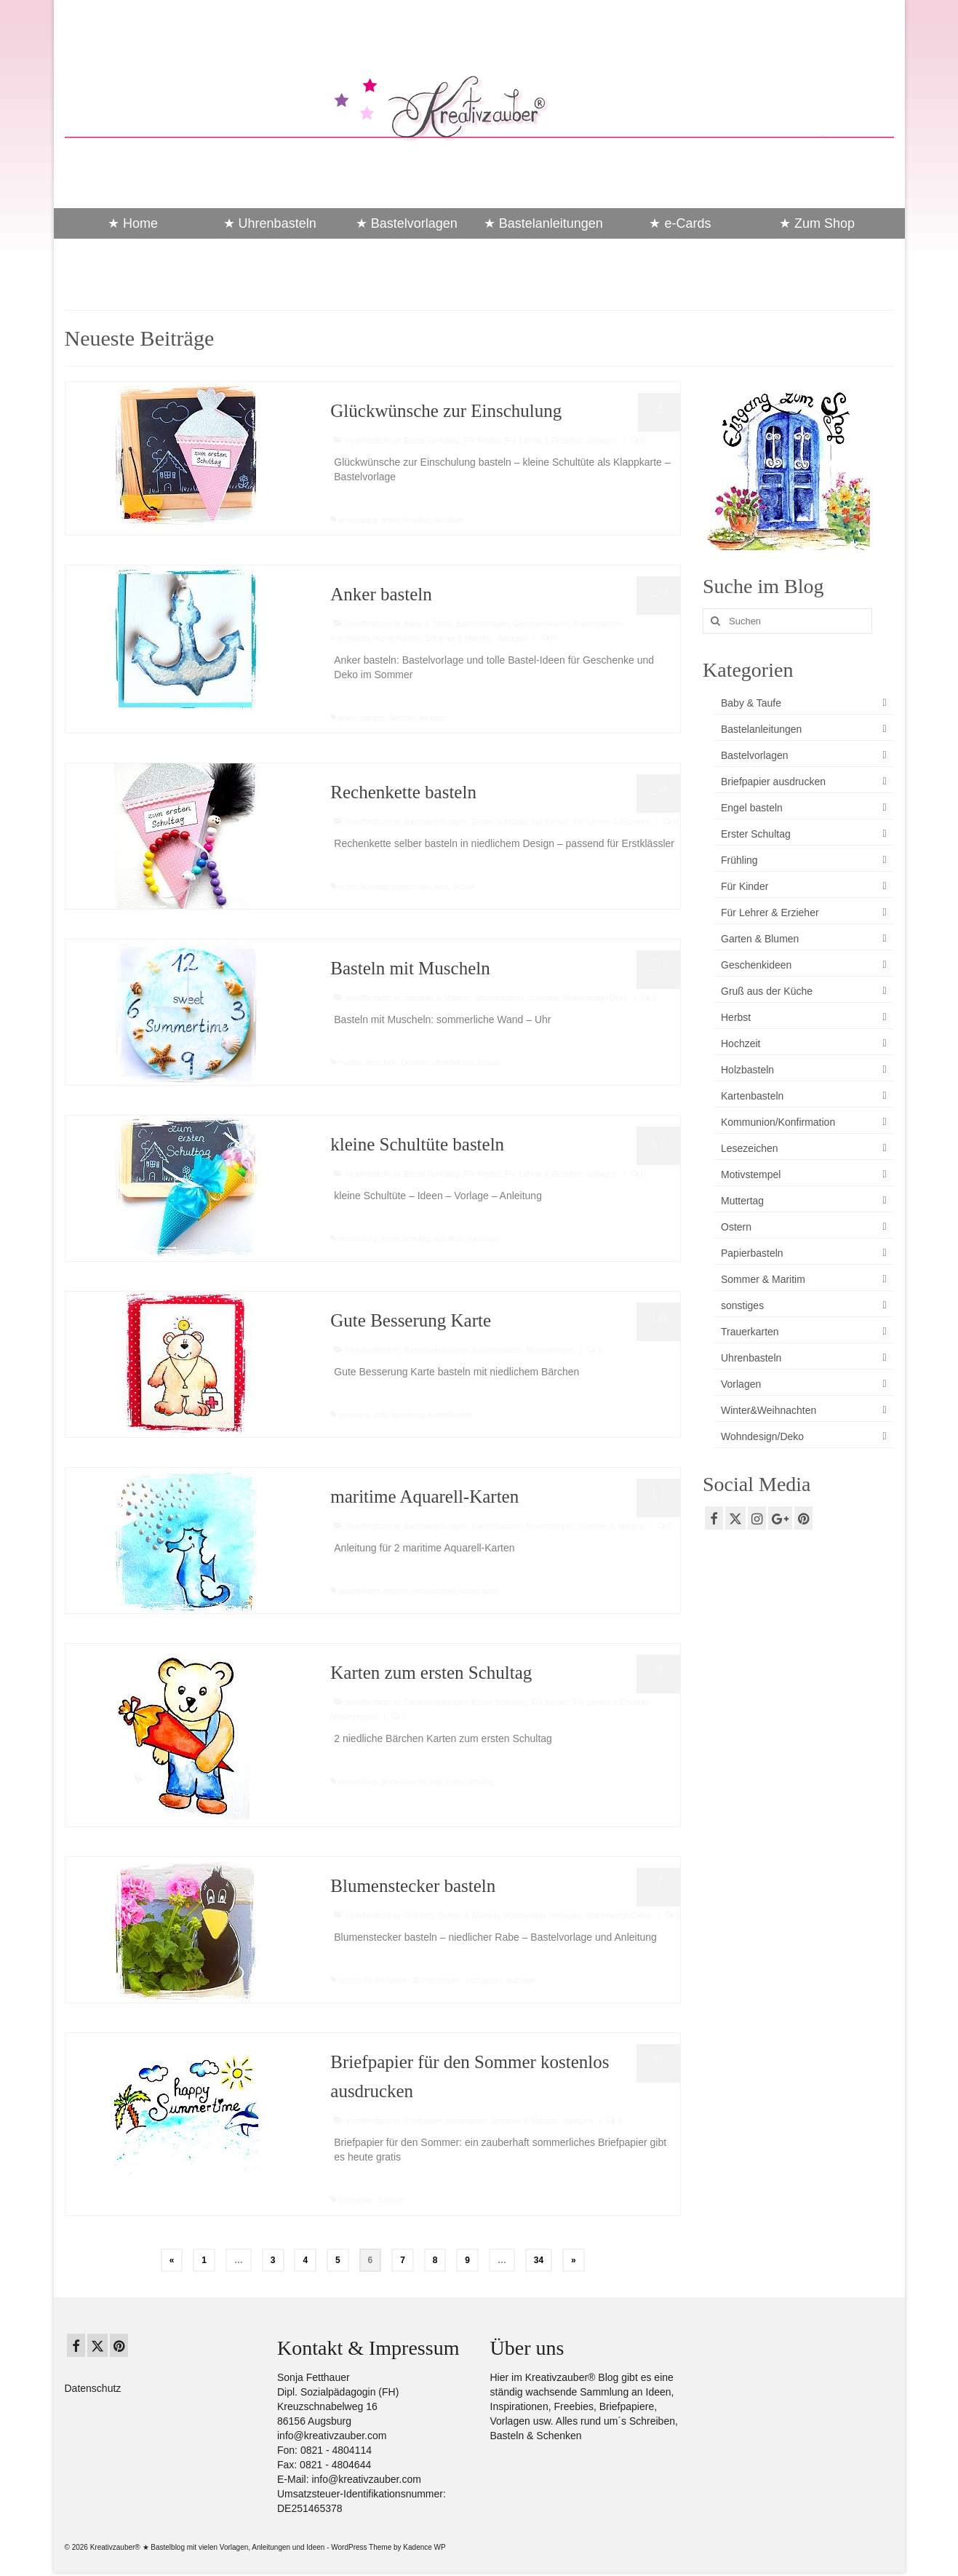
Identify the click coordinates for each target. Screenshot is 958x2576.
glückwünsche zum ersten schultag (437, 1782)
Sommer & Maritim (458, 638)
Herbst (736, 1017)
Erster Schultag (431, 440)
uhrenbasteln (454, 1063)
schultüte (448, 520)
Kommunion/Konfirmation (375, 638)
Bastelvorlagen (482, 623)
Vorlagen (601, 440)
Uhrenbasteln (498, 997)
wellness (433, 718)
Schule (463, 887)
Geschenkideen (541, 623)
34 (538, 2260)
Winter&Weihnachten (768, 1410)
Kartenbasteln (598, 623)
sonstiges (742, 1305)
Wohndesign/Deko (595, 997)
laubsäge (520, 1980)
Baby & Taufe (427, 623)
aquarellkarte (359, 1591)
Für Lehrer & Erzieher (543, 440)
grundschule (411, 887)
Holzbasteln (524, 1915)
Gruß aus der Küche (767, 991)
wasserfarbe (478, 1591)
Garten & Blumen (467, 1915)
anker (347, 718)
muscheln (381, 1063)
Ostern (736, 1227)
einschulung (357, 520)
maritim (372, 718)
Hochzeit (740, 1043)
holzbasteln (483, 1980)
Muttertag (742, 1200)
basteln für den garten (373, 1980)
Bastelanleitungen (435, 821)
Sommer (401, 718)
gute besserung (400, 1415)
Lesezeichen (749, 1148)
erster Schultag (405, 520)
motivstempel (433, 1591)
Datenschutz (93, 2388)
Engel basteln (752, 808)
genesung (354, 1415)
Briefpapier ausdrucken (445, 2120)
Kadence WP (424, 2547)
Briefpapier (355, 2200)
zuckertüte (483, 1239)
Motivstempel (549, 1349)
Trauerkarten (750, 1331)
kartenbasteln (450, 1415)
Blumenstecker (437, 1980)
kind (441, 887)
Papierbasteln (752, 1253)
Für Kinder (481, 440)
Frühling (418, 1915)
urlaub (489, 1063)
